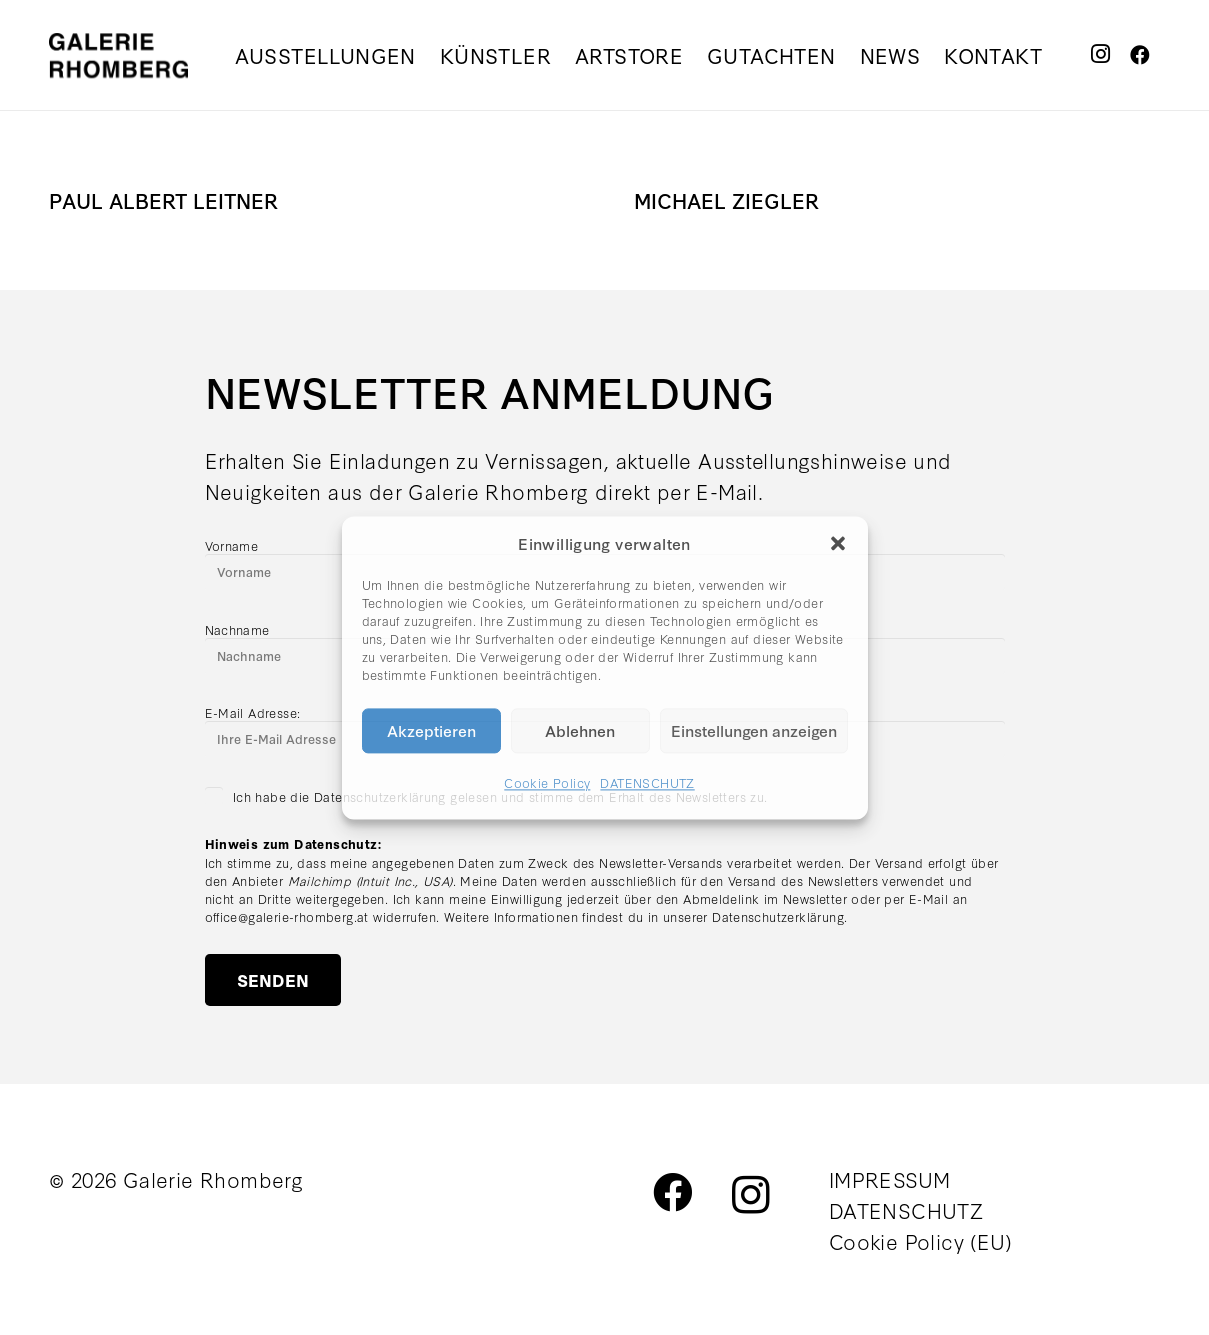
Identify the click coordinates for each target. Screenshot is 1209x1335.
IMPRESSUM (890, 1178)
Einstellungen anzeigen (754, 730)
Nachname (237, 629)
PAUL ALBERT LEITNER (163, 200)
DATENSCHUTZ (647, 782)
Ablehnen (580, 730)
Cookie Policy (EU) (920, 1240)
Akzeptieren (431, 730)
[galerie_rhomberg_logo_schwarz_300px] (118, 55)
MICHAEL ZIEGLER (726, 200)
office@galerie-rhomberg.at (287, 916)
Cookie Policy (547, 782)
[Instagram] (1100, 54)
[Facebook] (1140, 54)
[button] (838, 543)
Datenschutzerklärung (778, 916)
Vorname (232, 545)
